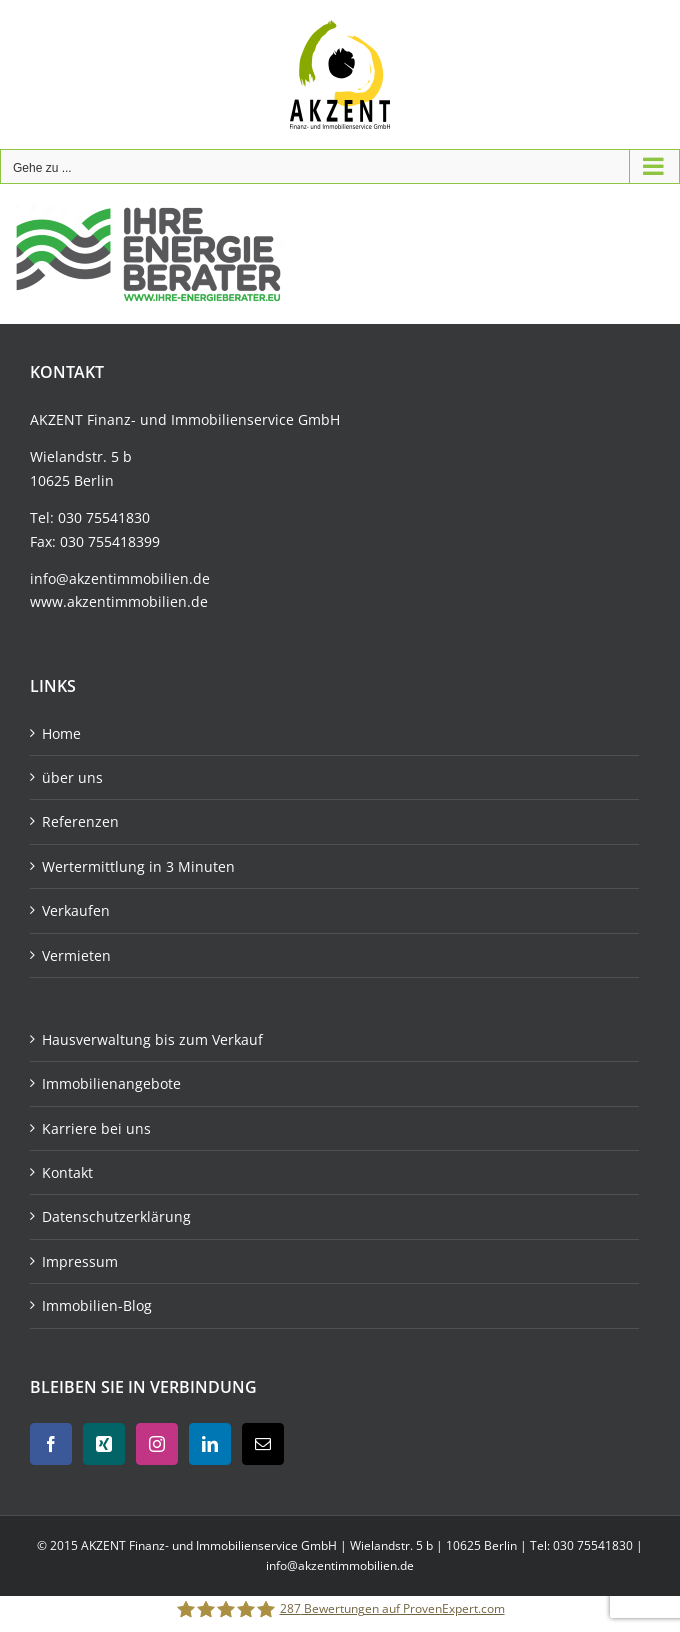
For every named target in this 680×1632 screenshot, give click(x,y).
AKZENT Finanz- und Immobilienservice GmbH (210, 1545)
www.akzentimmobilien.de (119, 601)
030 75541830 (104, 517)
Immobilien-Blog (97, 1305)
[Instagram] (157, 1444)
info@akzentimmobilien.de (120, 578)
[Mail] (263, 1444)
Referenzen (80, 821)
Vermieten (76, 955)
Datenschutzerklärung (116, 1216)
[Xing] (104, 1444)
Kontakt (67, 1172)
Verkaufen (76, 910)
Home (61, 733)
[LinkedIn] (210, 1444)
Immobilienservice (232, 419)
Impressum (80, 1261)
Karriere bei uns (96, 1128)
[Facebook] (51, 1444)
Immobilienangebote (111, 1083)
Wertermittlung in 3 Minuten (138, 866)
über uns (72, 777)
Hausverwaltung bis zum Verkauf (152, 1039)
